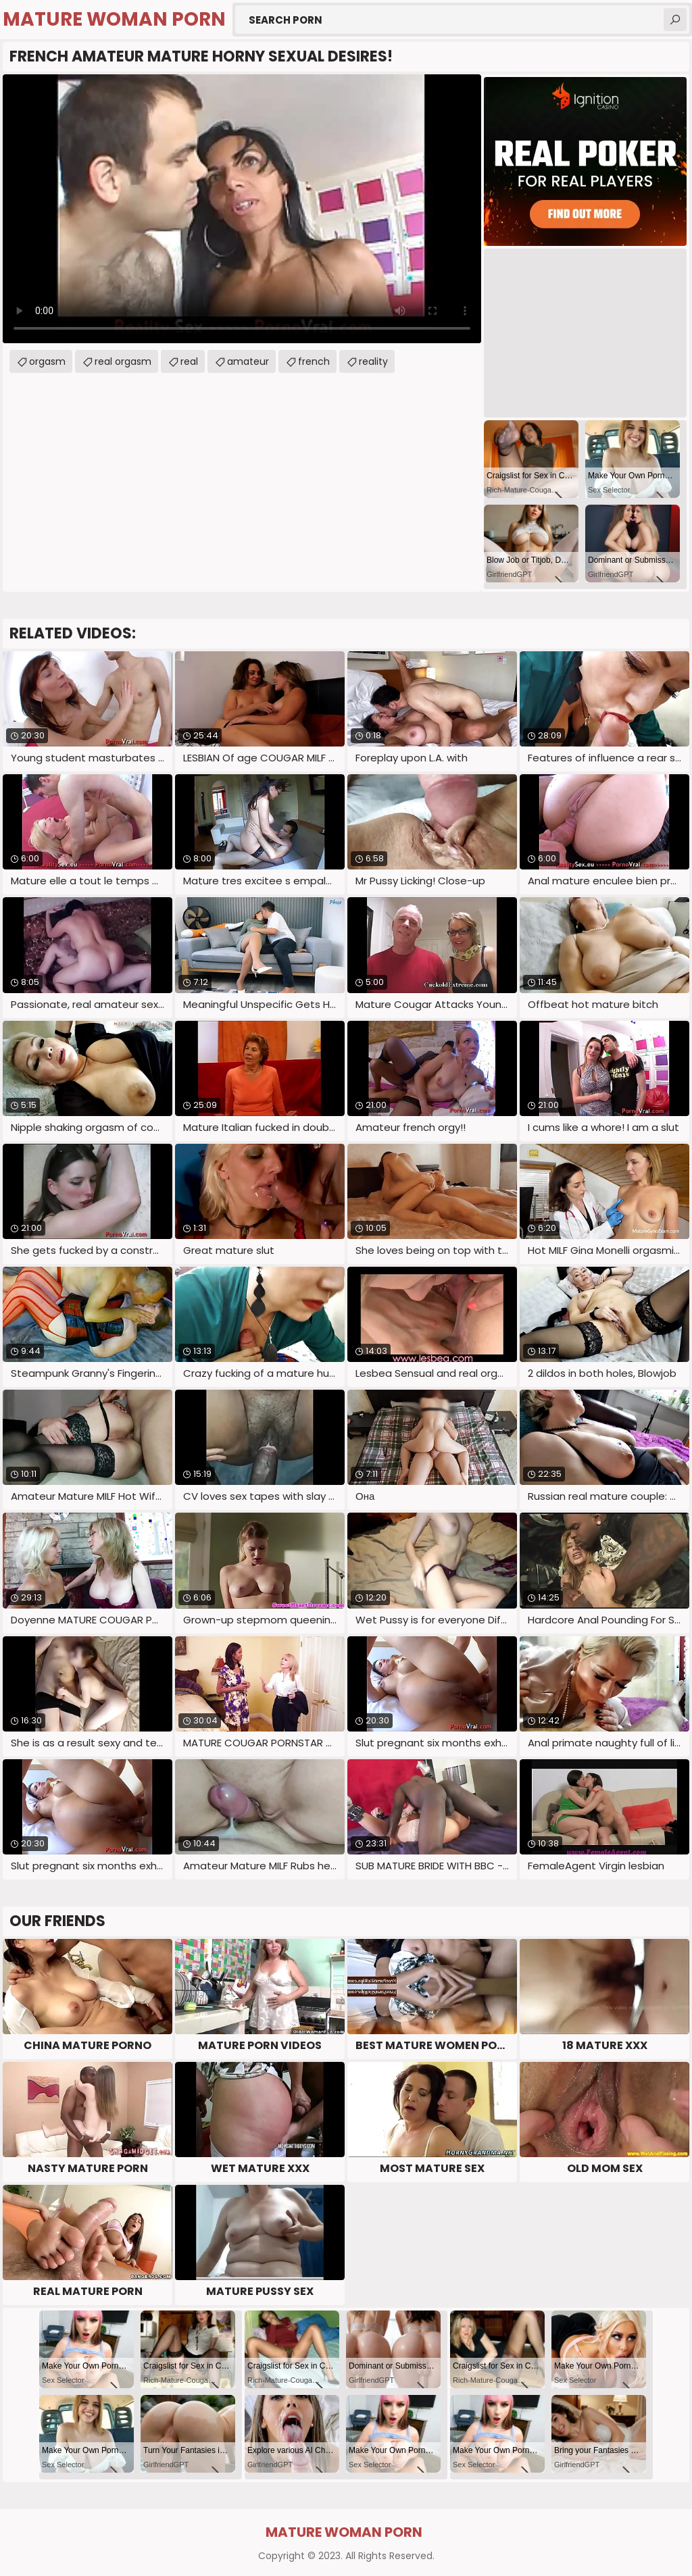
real (189, 361)
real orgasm (123, 361)
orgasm (47, 361)
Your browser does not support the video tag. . (242, 208)
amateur (248, 361)
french (314, 361)
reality (373, 361)
